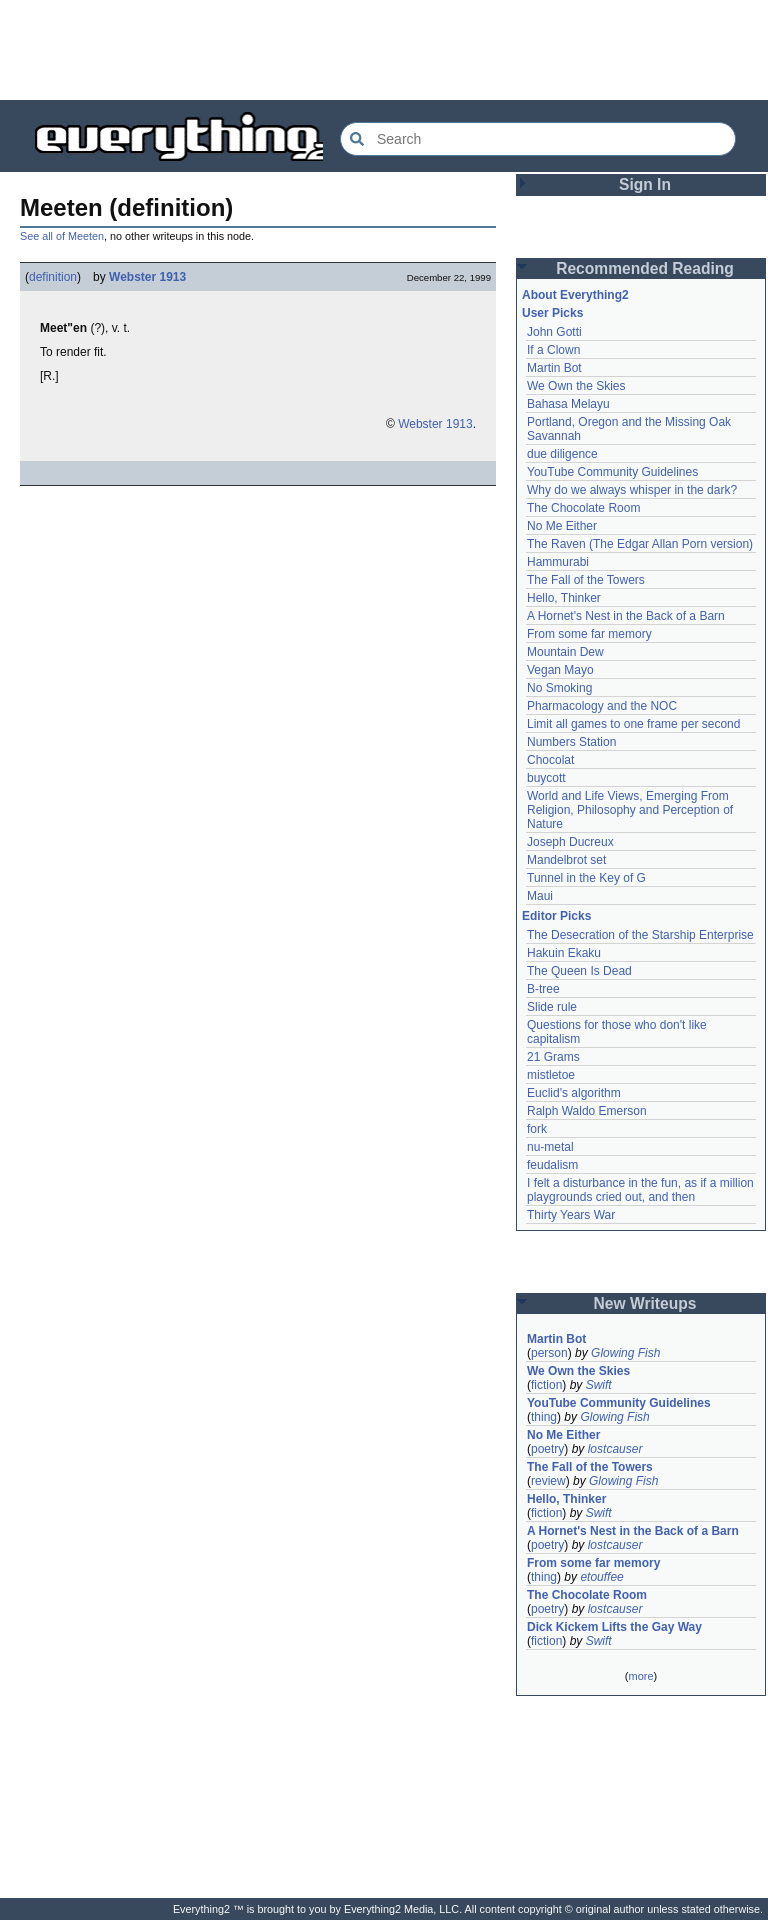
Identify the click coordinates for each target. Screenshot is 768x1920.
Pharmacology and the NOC (602, 706)
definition (53, 277)
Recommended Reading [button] (645, 268)
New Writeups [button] (645, 1303)
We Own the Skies (576, 386)
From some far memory (589, 634)
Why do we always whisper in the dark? (632, 490)
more (640, 1676)
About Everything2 (575, 295)
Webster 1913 (147, 277)
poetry (547, 1449)
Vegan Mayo (560, 670)
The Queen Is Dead (579, 971)
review (548, 1481)
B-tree (543, 989)
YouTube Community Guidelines (612, 472)
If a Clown (553, 350)
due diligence (562, 454)
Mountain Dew (565, 652)
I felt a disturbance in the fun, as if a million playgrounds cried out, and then (640, 1190)
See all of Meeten (62, 236)
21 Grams (553, 1057)
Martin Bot (554, 368)
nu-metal (550, 1147)
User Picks (552, 313)
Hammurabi (558, 562)
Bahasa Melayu (568, 404)
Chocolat (550, 760)
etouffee (601, 1577)
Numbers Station (571, 742)
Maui (540, 896)
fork (537, 1129)
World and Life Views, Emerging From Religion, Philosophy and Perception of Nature (630, 810)
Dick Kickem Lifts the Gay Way (614, 1627)
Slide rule (552, 1007)
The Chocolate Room (583, 508)
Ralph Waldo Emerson (587, 1111)
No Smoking (559, 688)
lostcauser (615, 1449)
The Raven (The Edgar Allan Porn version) (640, 544)
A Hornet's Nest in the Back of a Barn (626, 616)
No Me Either (562, 526)
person (549, 1353)
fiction (546, 1385)
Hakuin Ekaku (564, 953)
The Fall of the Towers (586, 580)
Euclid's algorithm (574, 1093)
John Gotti (554, 332)
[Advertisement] (384, 50)
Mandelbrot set (566, 860)
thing (544, 1417)
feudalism (552, 1165)
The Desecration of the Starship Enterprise (640, 935)
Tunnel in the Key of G (586, 878)
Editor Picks (556, 916)
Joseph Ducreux (570, 842)
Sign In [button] (645, 184)
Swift (599, 1385)
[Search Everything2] (538, 139)
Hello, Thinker (564, 598)
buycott (546, 778)
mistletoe (551, 1075)
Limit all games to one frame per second (633, 724)
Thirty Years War (571, 1215)
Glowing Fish (625, 1353)
